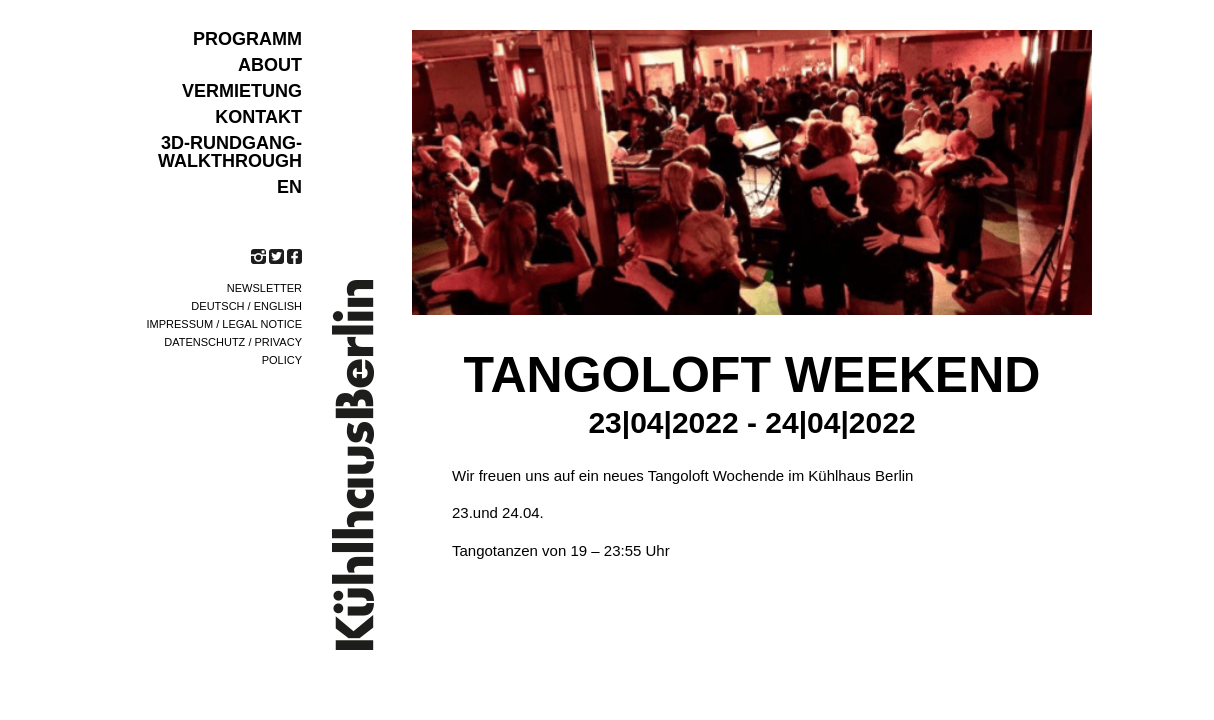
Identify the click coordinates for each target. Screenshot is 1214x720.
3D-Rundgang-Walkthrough (230, 152)
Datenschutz (204, 342)
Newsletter (264, 288)
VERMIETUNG (242, 91)
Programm (247, 39)
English (278, 306)
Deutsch (217, 306)
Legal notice (262, 324)
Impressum (180, 324)
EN (289, 187)
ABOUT (270, 65)
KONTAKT (258, 117)
